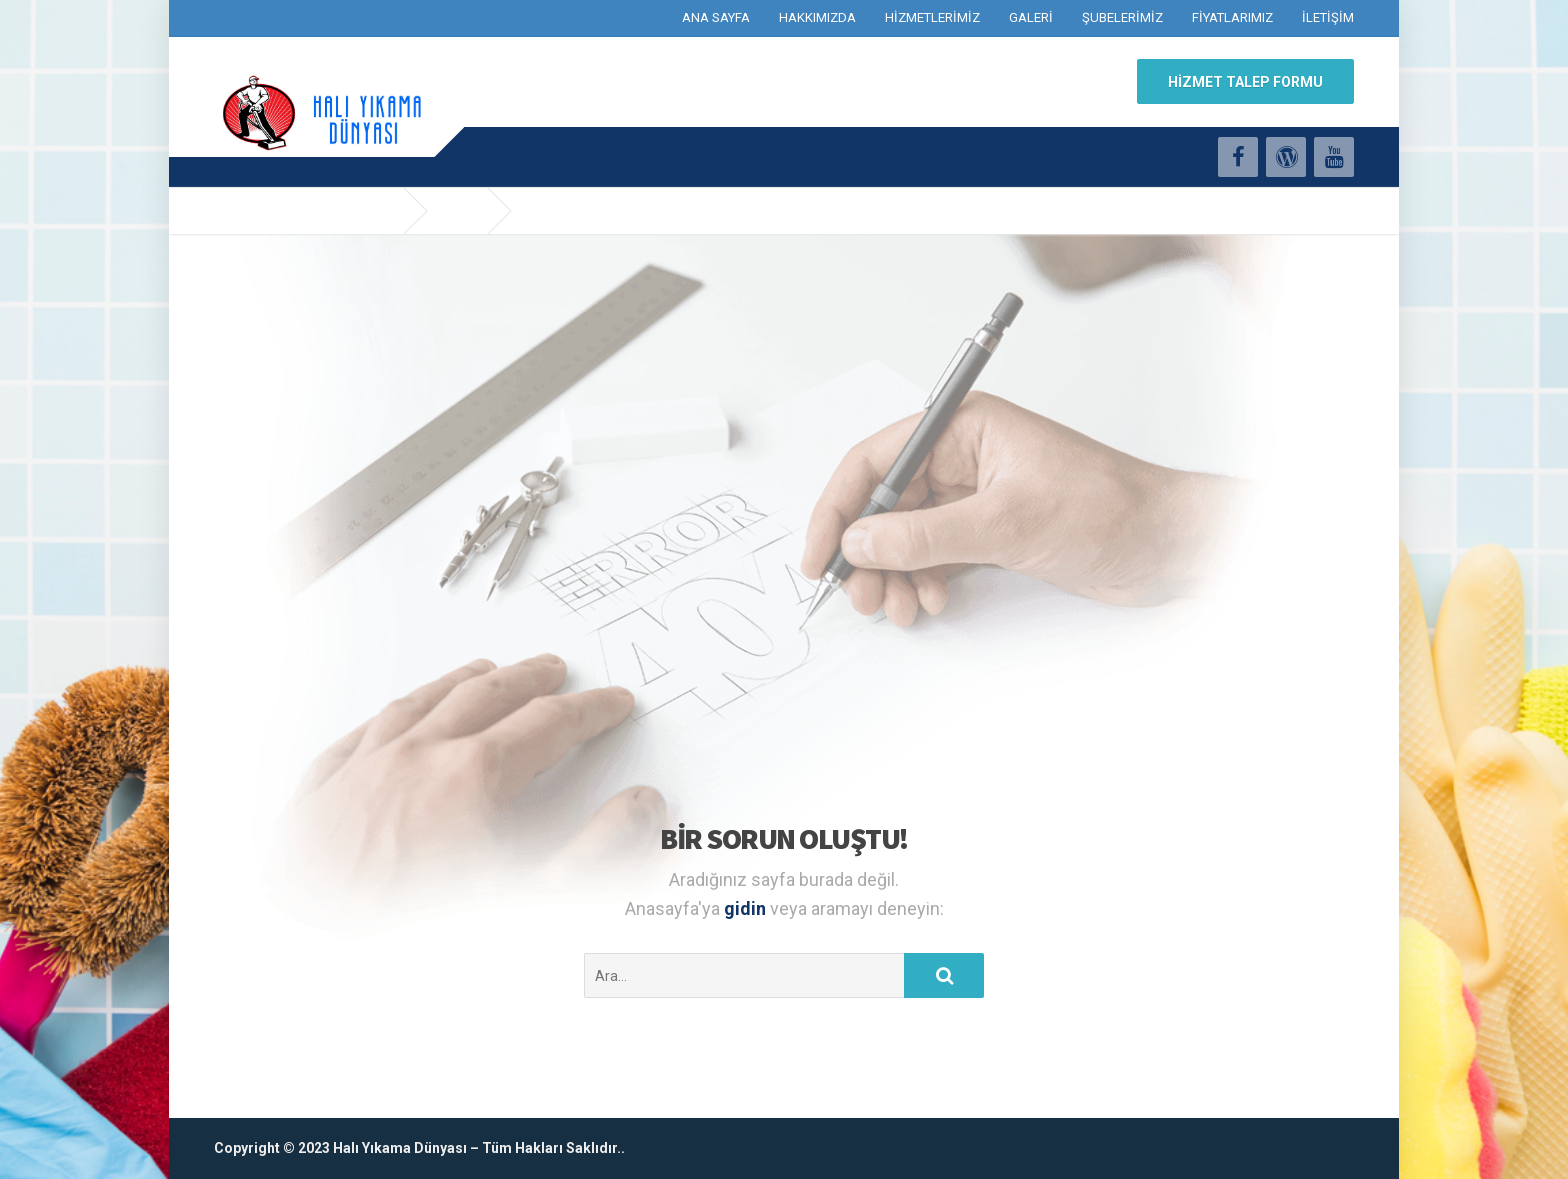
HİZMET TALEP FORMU (1245, 82)
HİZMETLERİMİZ (932, 17)
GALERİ (1031, 17)
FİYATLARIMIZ (1232, 17)
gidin (747, 908)
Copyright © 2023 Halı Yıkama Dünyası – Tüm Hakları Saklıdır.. (419, 1148)
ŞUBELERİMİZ (1122, 17)
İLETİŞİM (1328, 17)
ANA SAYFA (716, 17)
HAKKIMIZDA (817, 17)
